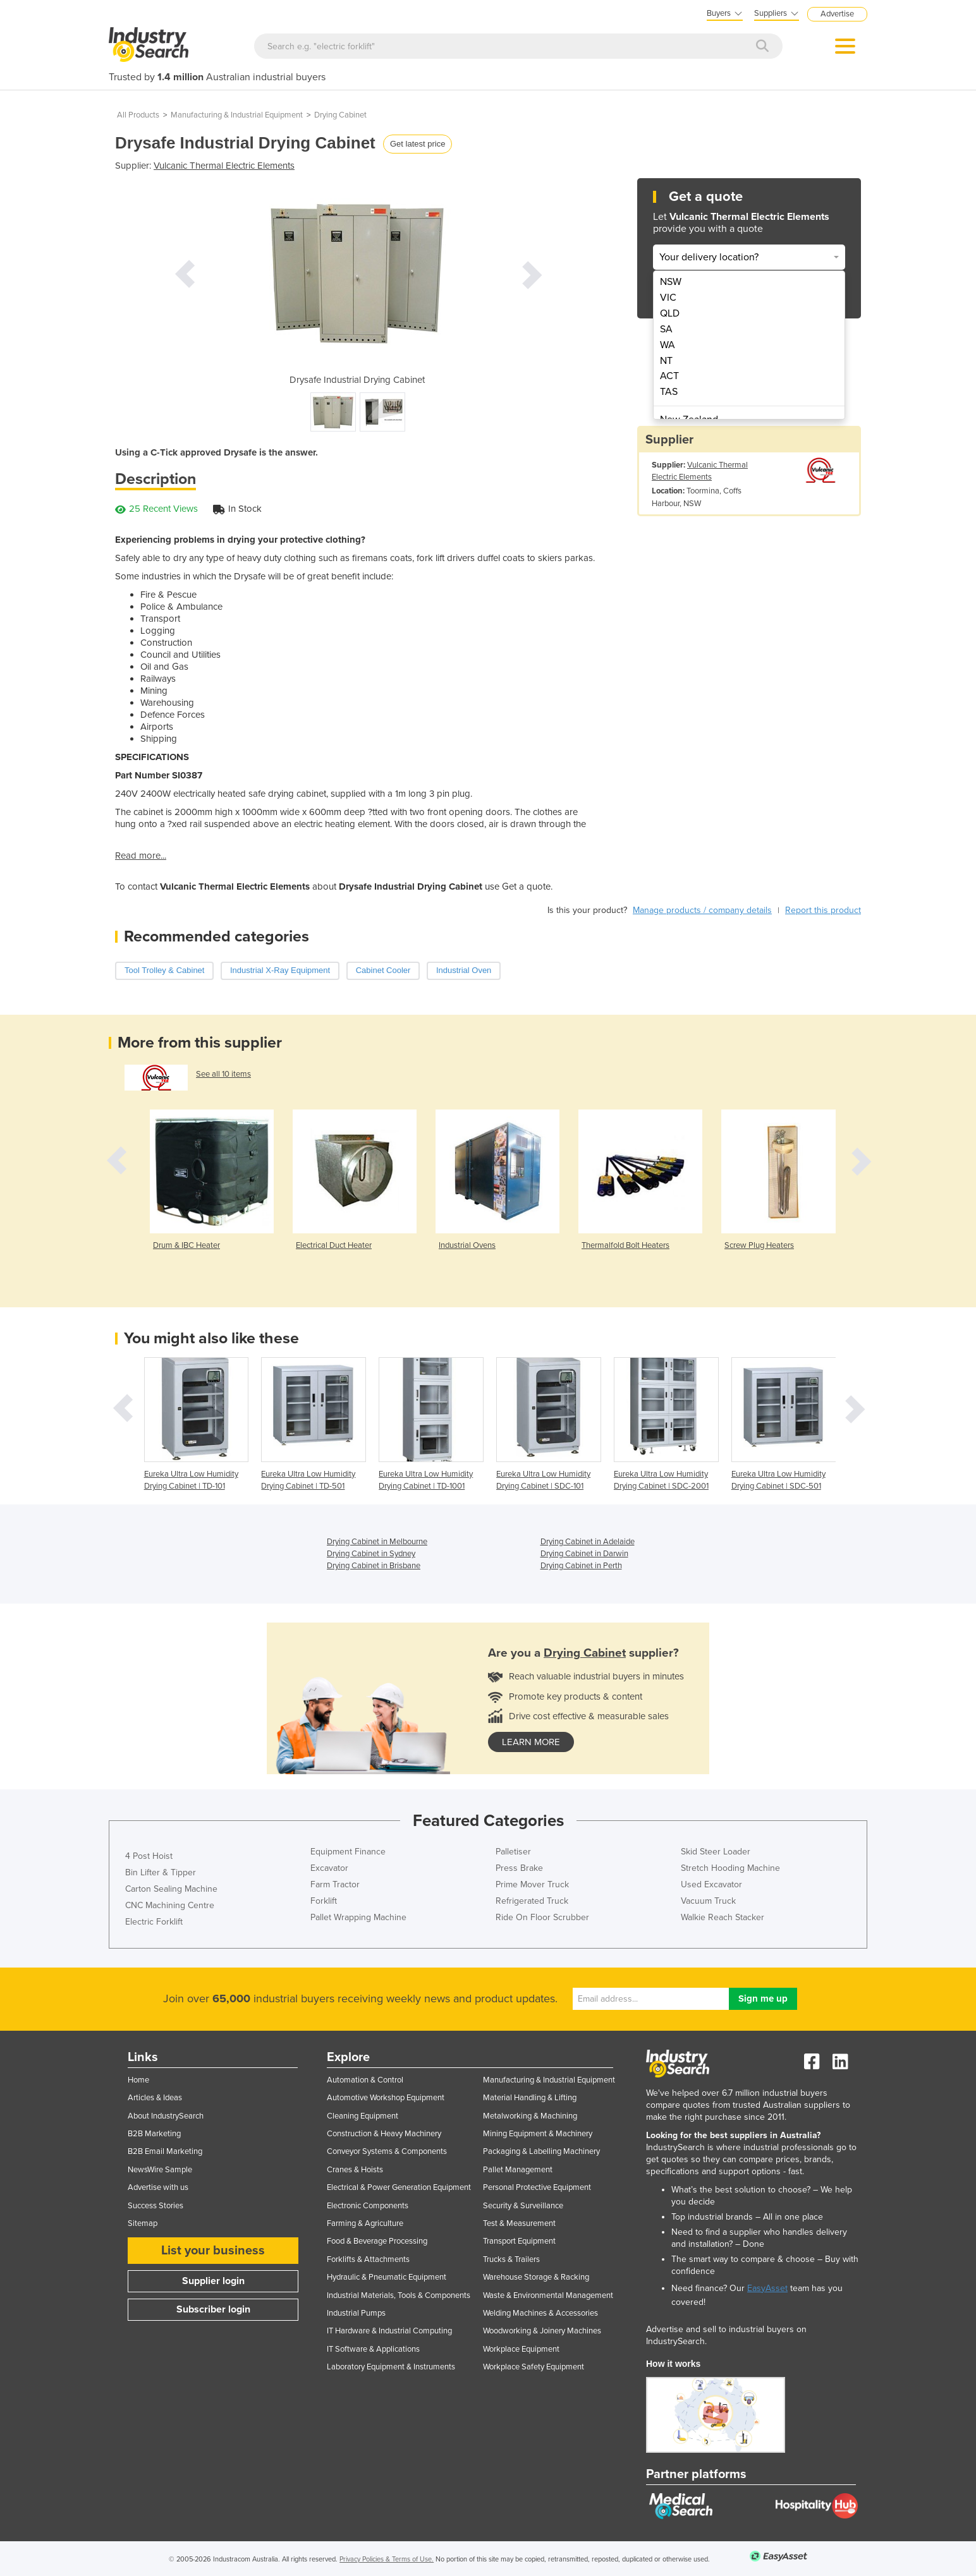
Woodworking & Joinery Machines (542, 2331)
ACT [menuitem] (669, 376)
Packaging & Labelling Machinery (541, 2151)
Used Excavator (711, 1884)
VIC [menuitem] (668, 297)
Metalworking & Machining (530, 2116)
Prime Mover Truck (532, 1884)
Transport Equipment (519, 2241)
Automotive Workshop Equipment (385, 2098)
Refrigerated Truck (532, 1901)
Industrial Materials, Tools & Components (398, 2295)
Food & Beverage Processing (377, 2241)
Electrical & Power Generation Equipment (399, 2187)
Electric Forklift (154, 1921)
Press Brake (519, 1868)
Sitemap (142, 2223)
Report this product (823, 910)
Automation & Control (365, 2080)
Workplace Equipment (521, 2349)
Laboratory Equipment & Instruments (391, 2367)
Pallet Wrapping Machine (358, 1917)
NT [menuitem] (666, 360)
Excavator (329, 1868)
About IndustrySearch (166, 2116)
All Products (138, 115)
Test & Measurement (519, 2223)
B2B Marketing (154, 2134)
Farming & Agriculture (365, 2223)
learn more (531, 1742)
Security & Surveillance (523, 2206)
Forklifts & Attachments (368, 2259)
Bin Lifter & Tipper (160, 1872)
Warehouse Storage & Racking (536, 2277)
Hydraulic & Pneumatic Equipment (386, 2277)
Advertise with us (158, 2187)
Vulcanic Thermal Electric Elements (224, 165)
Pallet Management (517, 2170)
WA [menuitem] (667, 345)
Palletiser (513, 1851)
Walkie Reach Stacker (722, 1917)
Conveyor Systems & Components (387, 2151)
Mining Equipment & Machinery (537, 2134)
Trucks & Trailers (511, 2259)
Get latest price (417, 143)
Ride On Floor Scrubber (542, 1917)
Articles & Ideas (155, 2098)
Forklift (323, 1901)
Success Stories (155, 2206)
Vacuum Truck (708, 1901)
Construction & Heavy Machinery (384, 2134)
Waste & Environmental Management (548, 2295)
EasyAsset (767, 2288)
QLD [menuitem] (670, 313)
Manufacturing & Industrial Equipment (237, 115)
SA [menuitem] (666, 329)
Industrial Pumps (356, 2313)
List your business (213, 2250)
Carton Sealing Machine (171, 1889)
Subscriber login (213, 2309)
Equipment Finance (348, 1851)
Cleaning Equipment (362, 2116)
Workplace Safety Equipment (533, 2367)
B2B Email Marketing (165, 2151)
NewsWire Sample (160, 2170)
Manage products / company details (702, 910)
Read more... (140, 855)
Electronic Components (367, 2206)
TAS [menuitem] (669, 391)
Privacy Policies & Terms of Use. (386, 2559)
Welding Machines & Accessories (540, 2313)
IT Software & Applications (373, 2349)
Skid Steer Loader (715, 1851)
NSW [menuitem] (670, 281)
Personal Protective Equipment (537, 2187)
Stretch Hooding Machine (730, 1868)
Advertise (837, 14)
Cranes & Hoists (355, 2170)
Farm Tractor (335, 1884)
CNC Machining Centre (169, 1905)
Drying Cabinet (340, 115)
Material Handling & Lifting (529, 2098)
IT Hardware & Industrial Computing (389, 2331)
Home (138, 2080)
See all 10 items (223, 1074)
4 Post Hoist (149, 1856)
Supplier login (213, 2281)
